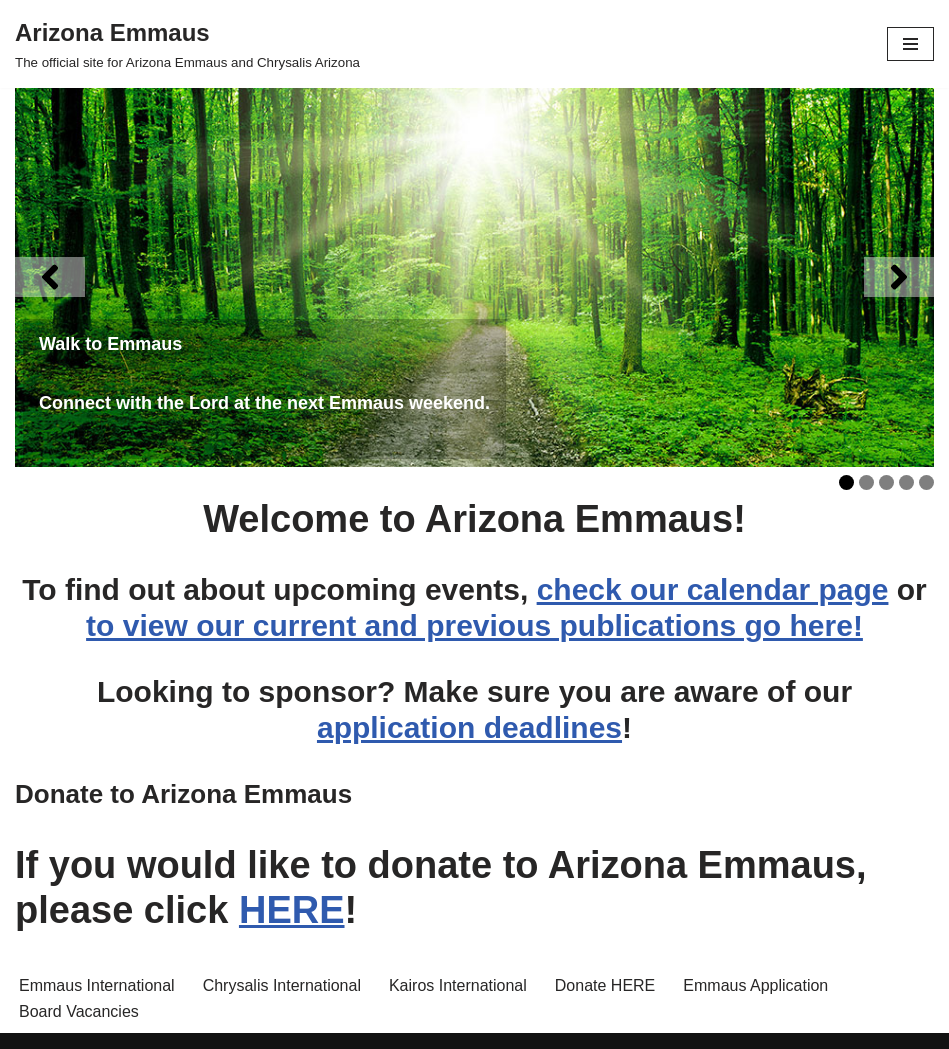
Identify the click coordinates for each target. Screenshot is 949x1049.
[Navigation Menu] (910, 44)
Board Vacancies (79, 1011)
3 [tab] (886, 482)
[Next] (899, 277)
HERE (292, 910)
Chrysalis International (282, 985)
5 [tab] (926, 482)
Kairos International (458, 985)
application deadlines (469, 727)
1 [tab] (846, 482)
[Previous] (50, 277)
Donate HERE (605, 985)
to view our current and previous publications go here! (474, 625)
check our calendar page (713, 589)
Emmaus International (97, 985)
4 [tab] (906, 482)
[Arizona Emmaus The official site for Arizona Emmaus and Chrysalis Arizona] (187, 44)
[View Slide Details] (474, 277)
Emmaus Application (755, 985)
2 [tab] (866, 482)
